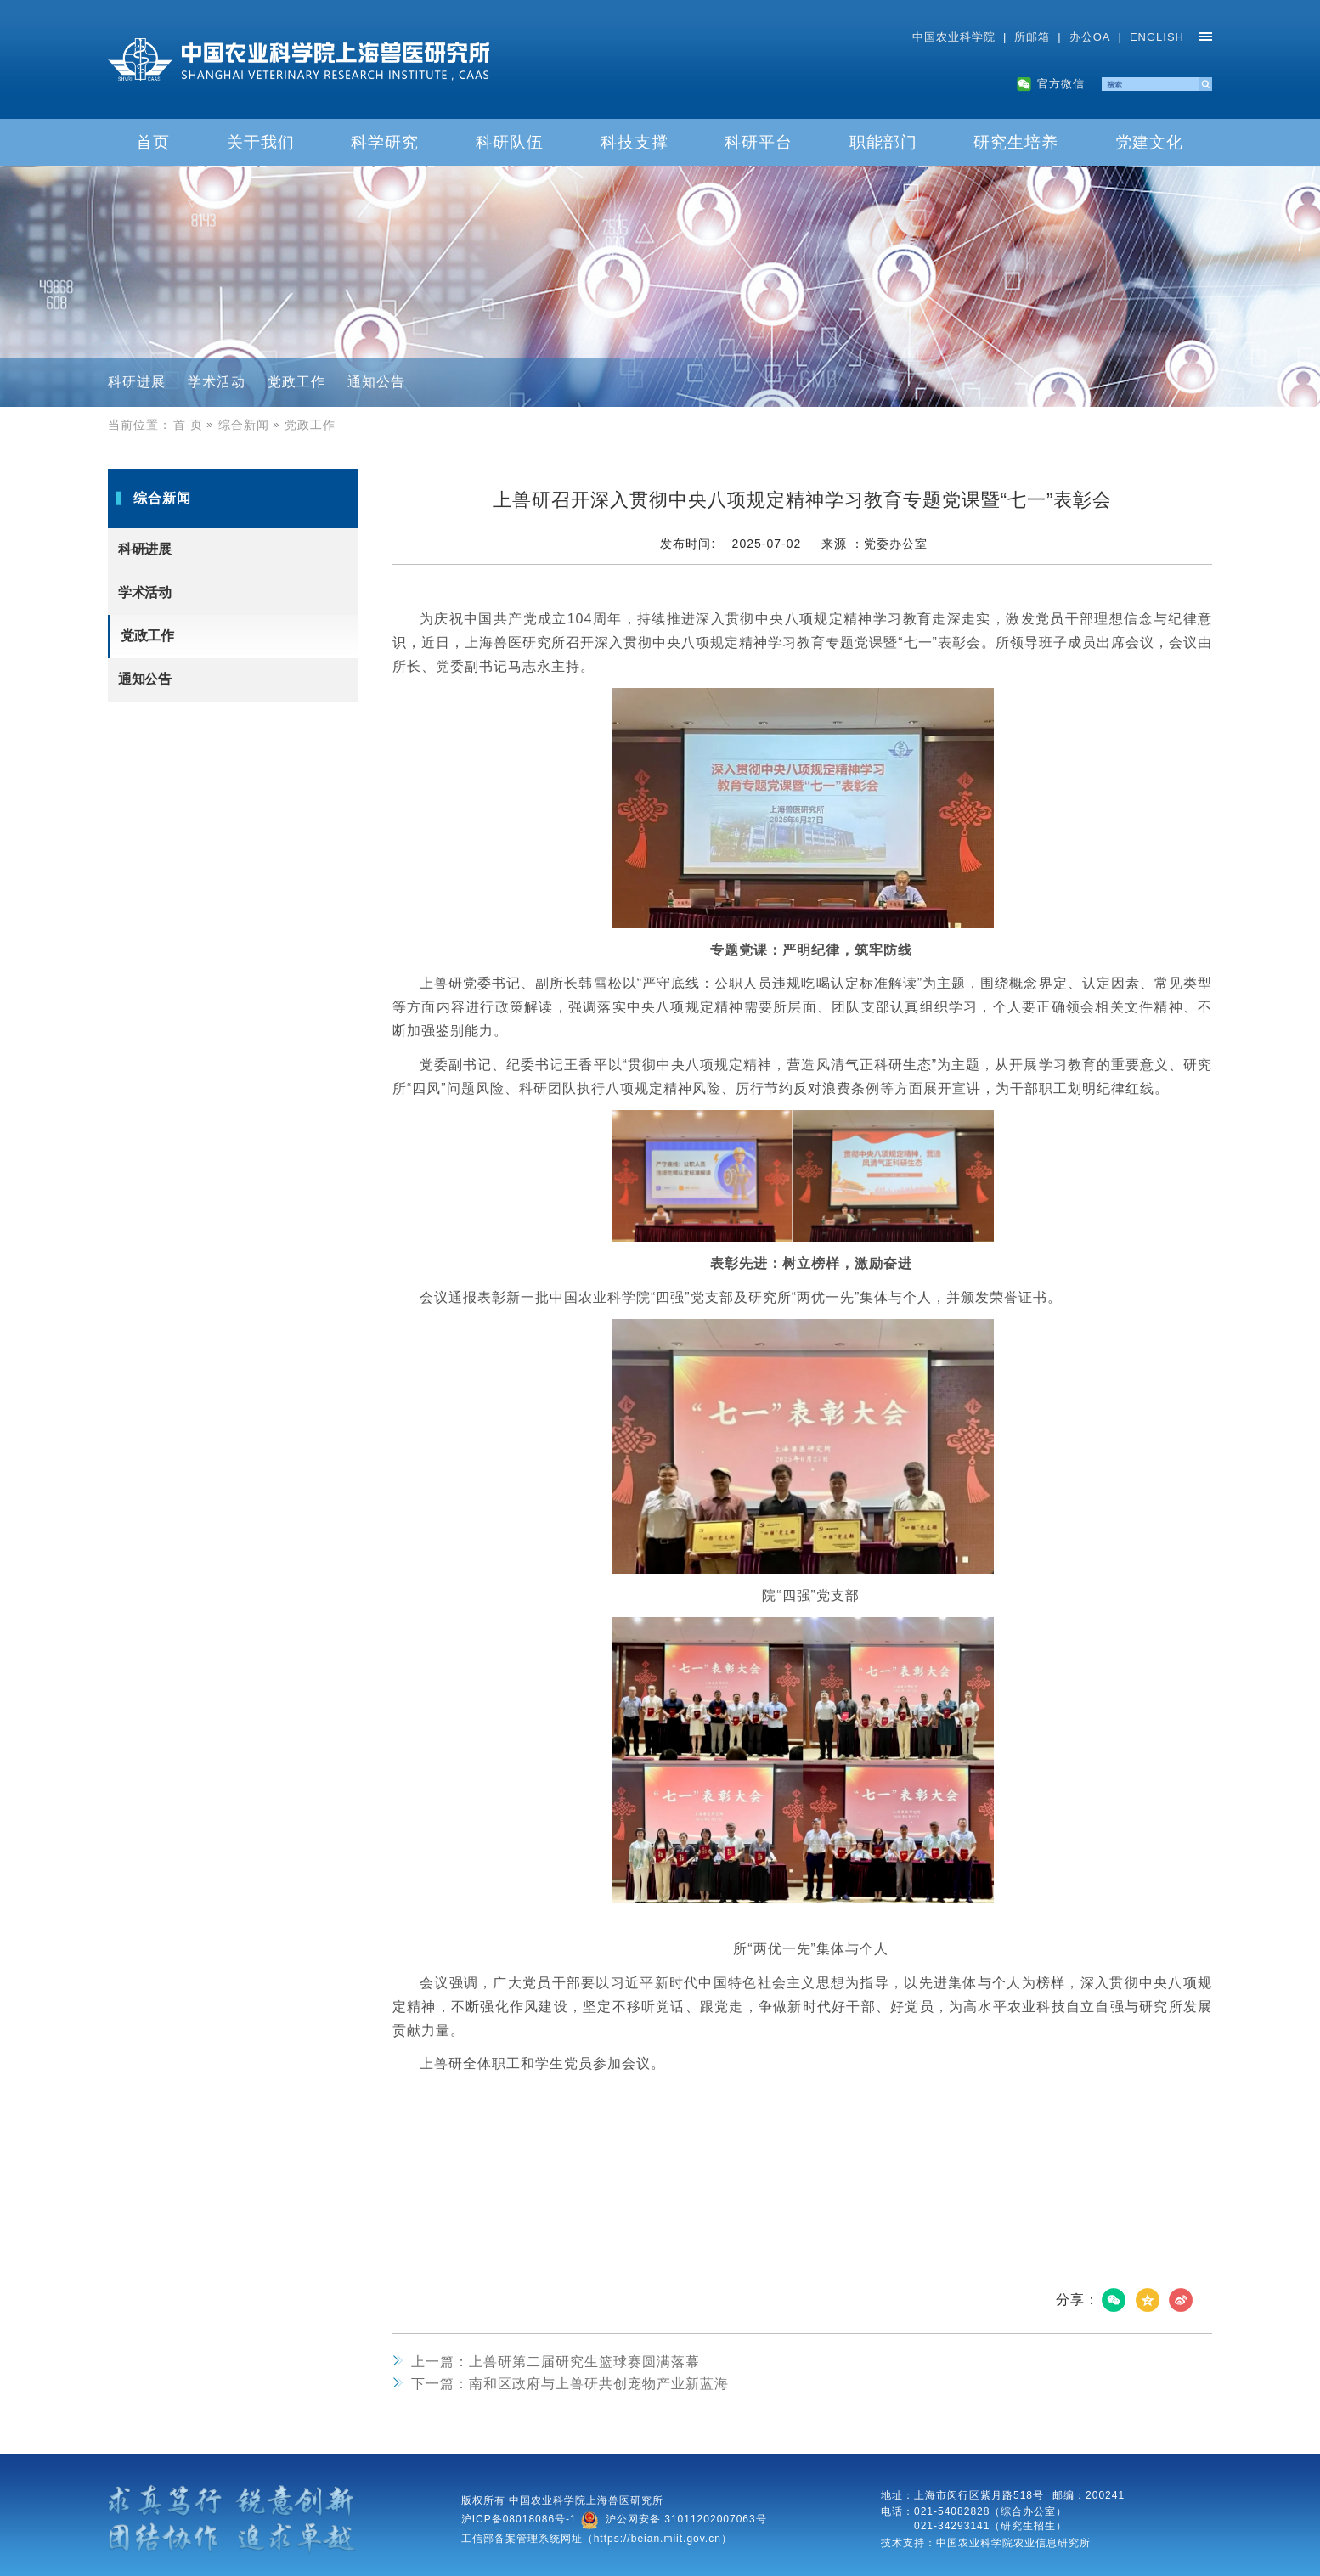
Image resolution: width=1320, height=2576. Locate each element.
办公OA (1090, 37)
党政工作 (296, 382)
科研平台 (759, 142)
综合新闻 (250, 424)
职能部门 (883, 142)
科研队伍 (510, 142)
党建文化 (1149, 142)
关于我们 (261, 142)
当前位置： (140, 424)
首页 (153, 142)
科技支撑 (634, 142)
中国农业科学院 (954, 37)
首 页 (195, 424)
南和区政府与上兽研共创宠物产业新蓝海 (570, 2383)
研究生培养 (1015, 142)
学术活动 (216, 382)
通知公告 (376, 382)
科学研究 (385, 142)
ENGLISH (1157, 37)
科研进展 (137, 382)
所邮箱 (1032, 37)
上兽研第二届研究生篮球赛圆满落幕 (555, 2361)
